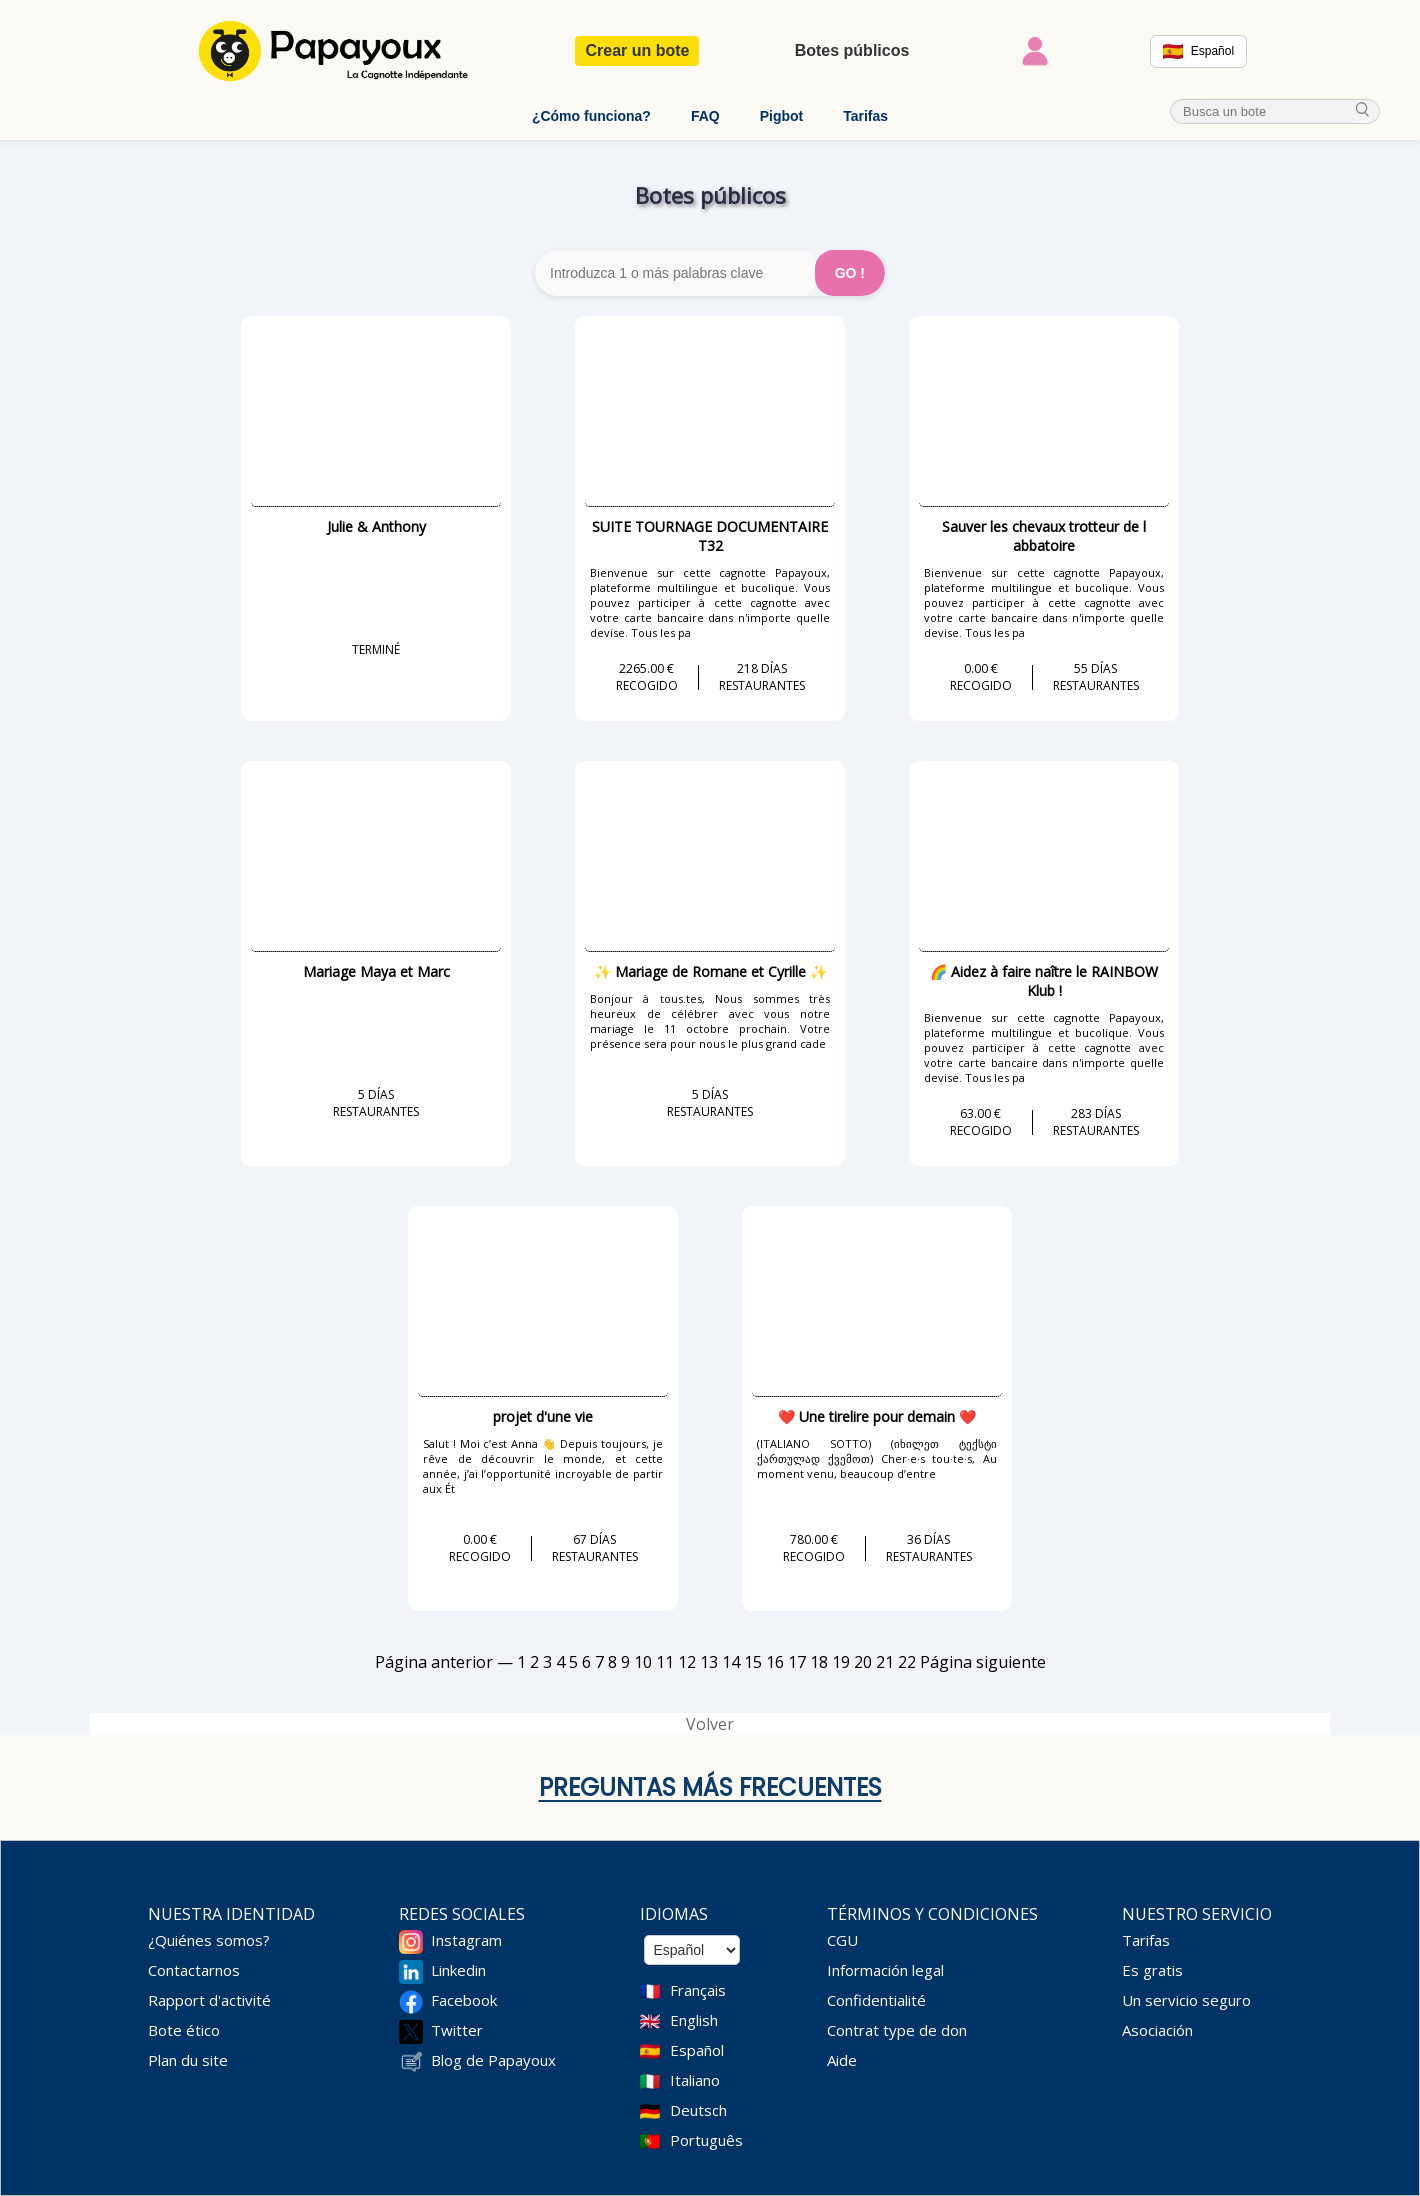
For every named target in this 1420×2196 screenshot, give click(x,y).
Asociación (1157, 2030)
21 (885, 1662)
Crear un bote (637, 50)
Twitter (457, 2030)
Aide (842, 2060)
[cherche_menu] (1363, 111)
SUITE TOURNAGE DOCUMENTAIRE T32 (710, 536)
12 (687, 1662)
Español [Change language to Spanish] (697, 2050)
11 (665, 1662)
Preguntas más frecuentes (710, 1787)
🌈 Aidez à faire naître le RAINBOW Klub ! (1044, 981)
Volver (710, 1724)
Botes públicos (852, 50)
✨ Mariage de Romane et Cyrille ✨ (710, 971)
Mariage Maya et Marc (376, 971)
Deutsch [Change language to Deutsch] (698, 2110)
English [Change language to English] (694, 2020)
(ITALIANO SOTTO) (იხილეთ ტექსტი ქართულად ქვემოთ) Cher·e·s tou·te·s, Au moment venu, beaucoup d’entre (877, 1458)
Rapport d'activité (209, 2000)
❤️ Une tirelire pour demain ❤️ (877, 1416)
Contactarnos (194, 1970)
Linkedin (458, 1970)
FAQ (705, 116)
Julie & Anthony (376, 526)
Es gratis (1152, 1970)
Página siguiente (983, 1662)
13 (709, 1662)
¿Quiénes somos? (209, 1940)
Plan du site (188, 2060)
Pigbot (782, 116)
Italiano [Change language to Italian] (695, 2080)
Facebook (464, 2000)
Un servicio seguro (1186, 2000)
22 (907, 1662)
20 (863, 1662)
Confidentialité (876, 2000)
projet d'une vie (543, 1416)
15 (753, 1662)
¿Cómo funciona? (591, 116)
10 (643, 1662)
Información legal (885, 1970)
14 (731, 1662)
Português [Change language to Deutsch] (706, 2140)
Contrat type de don (897, 2030)
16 (775, 1662)
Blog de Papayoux (493, 2060)
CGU (842, 1940)
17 (797, 1662)
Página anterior (434, 1662)
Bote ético (184, 2030)
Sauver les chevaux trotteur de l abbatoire (1044, 536)
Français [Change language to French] (698, 1990)
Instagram (466, 1940)
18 (819, 1662)
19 (841, 1662)
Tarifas (865, 116)
